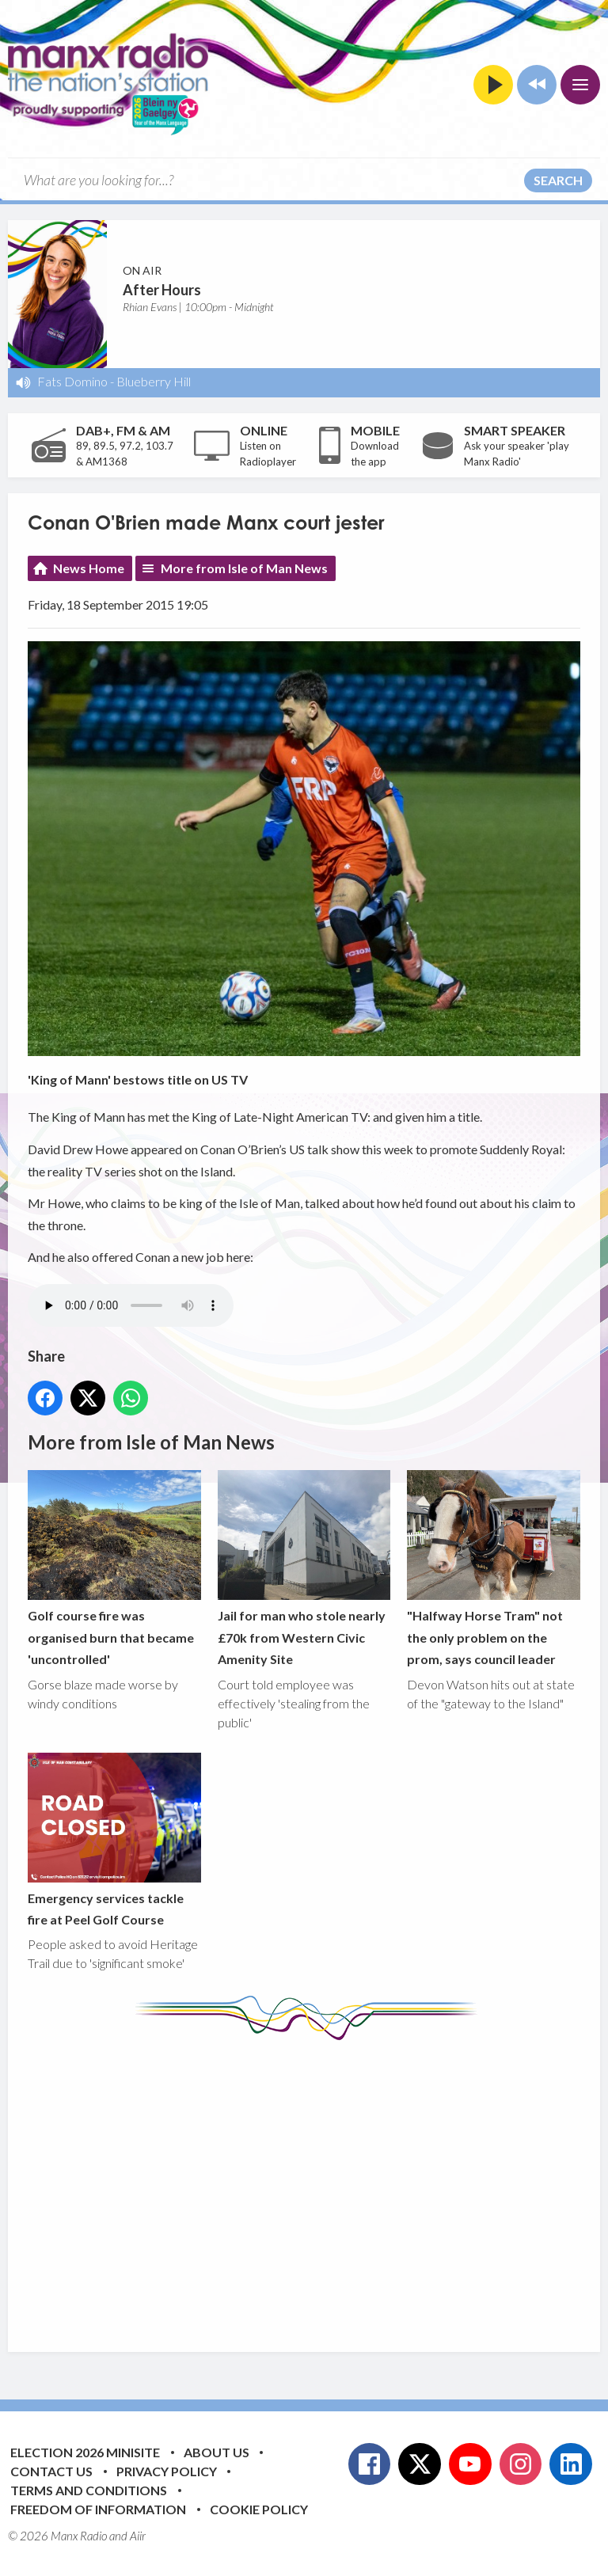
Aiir (138, 2536)
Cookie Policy (259, 2509)
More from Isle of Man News (244, 568)
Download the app (375, 453)
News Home (88, 568)
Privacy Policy (166, 2471)
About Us (216, 2452)
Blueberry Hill (153, 381)
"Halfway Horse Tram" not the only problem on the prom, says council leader (493, 1569)
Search (558, 180)
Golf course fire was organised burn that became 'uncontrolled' (114, 1569)
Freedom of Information (98, 2509)
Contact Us (51, 2471)
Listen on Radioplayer (268, 453)
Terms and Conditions (88, 2490)
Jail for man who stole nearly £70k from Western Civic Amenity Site (304, 1569)
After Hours (162, 289)
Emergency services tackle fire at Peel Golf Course (114, 1840)
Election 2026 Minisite (85, 2452)
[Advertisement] (318, 2184)
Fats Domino (72, 381)
